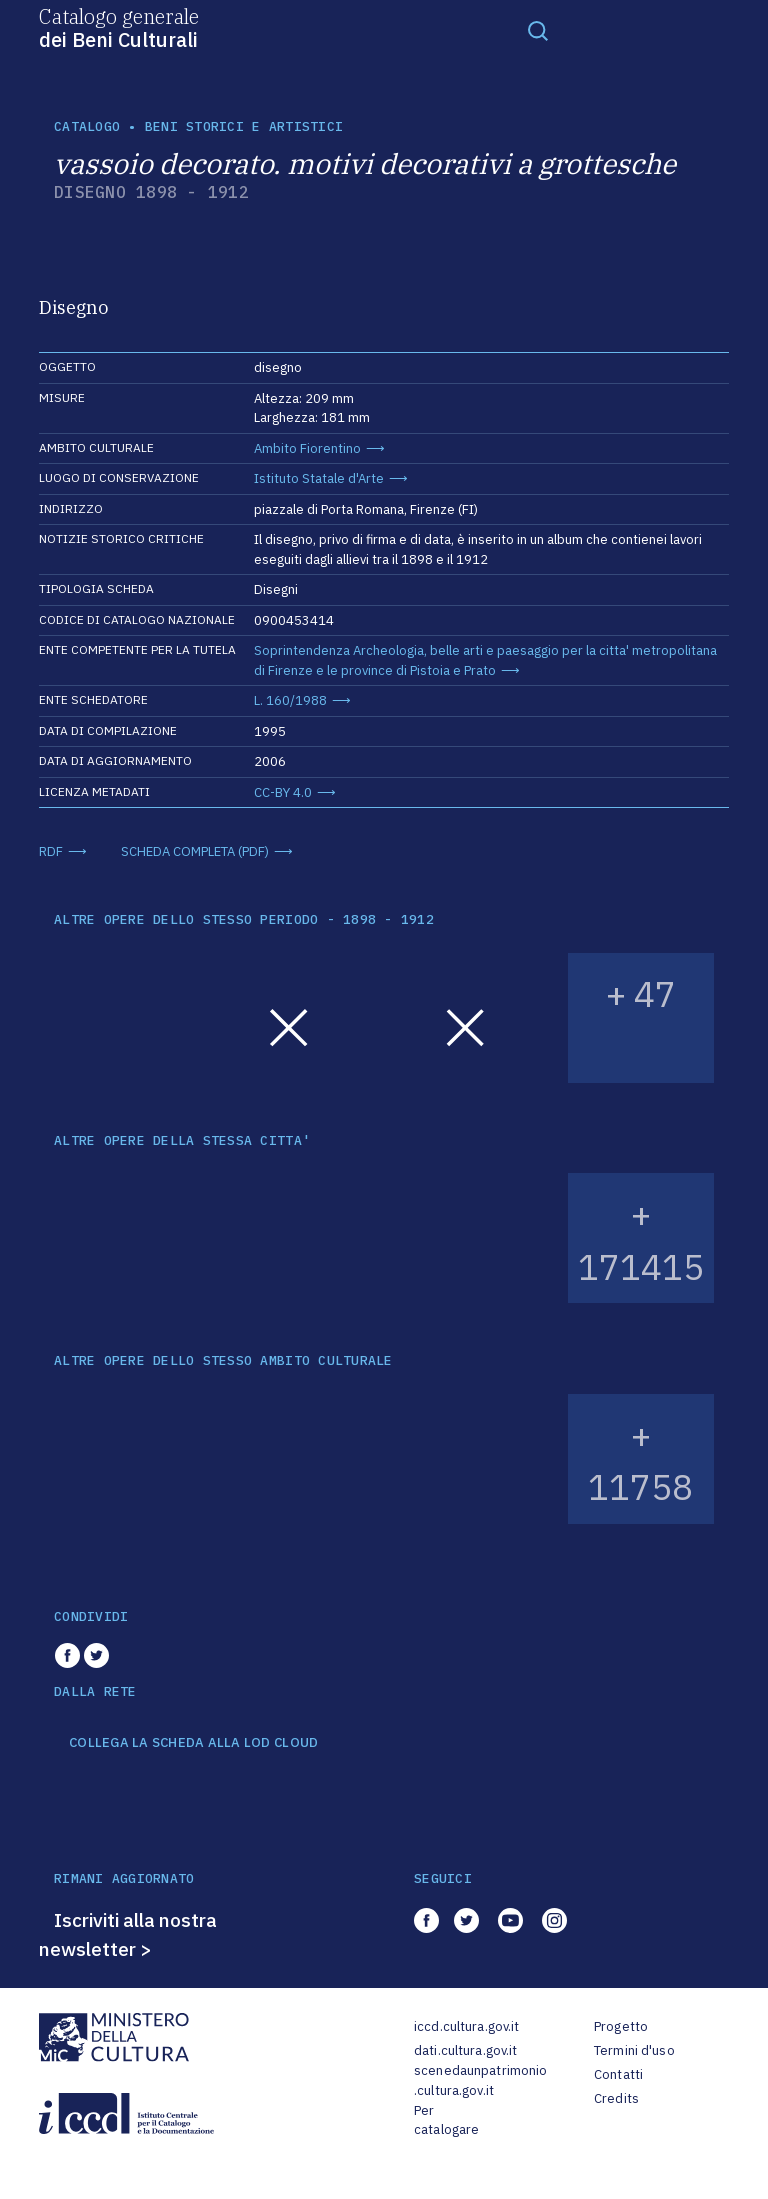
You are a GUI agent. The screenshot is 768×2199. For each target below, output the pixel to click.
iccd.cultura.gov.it (466, 2026)
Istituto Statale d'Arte (319, 478)
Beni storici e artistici (244, 126)
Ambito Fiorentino (307, 448)
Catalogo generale (119, 27)
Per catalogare (446, 2120)
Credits (616, 2098)
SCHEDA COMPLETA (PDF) (195, 851)
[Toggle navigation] (538, 30)
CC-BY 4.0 (283, 792)
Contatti (618, 2074)
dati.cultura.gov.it (465, 2050)
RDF (51, 851)
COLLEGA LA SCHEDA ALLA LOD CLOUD (193, 1743)
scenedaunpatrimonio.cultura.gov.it (480, 2080)
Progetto (621, 2026)
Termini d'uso (634, 2050)
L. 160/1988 (290, 700)
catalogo (87, 126)
